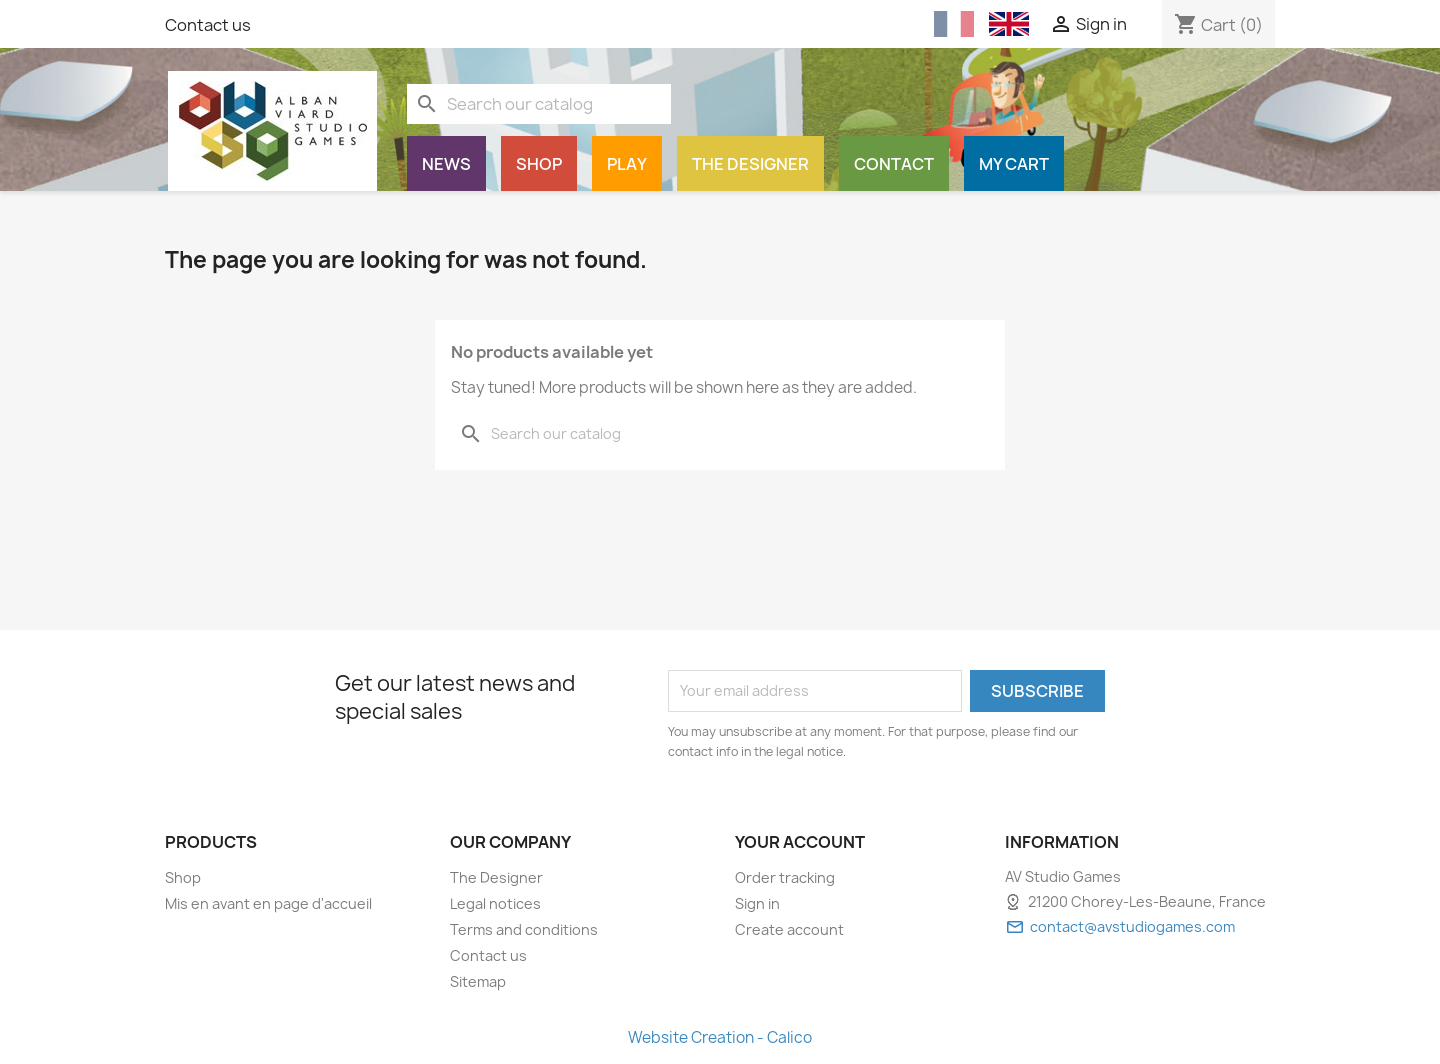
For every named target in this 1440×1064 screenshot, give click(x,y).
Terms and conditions (524, 929)
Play (627, 164)
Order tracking (785, 877)
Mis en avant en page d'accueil (268, 903)
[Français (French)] (954, 24)
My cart (1014, 164)
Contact (894, 164)
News (446, 164)
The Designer (750, 164)
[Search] (539, 104)
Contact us (208, 25)
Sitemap (478, 981)
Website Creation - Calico (720, 1037)
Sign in (757, 903)
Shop (539, 164)
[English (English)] (1009, 24)
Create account (789, 929)
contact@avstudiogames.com (1132, 926)
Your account (800, 842)
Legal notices (495, 903)
